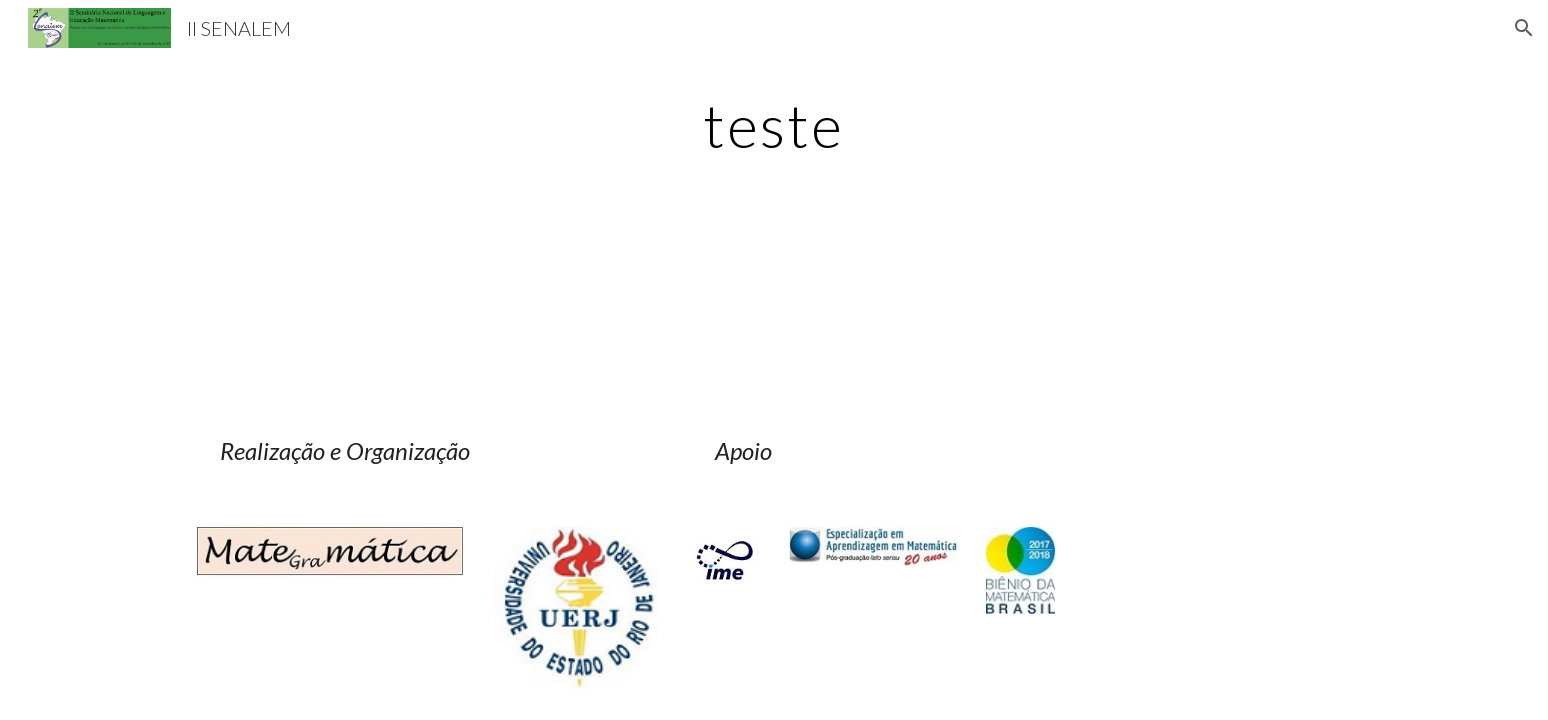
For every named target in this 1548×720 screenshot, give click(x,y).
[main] (774, 125)
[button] (1524, 28)
